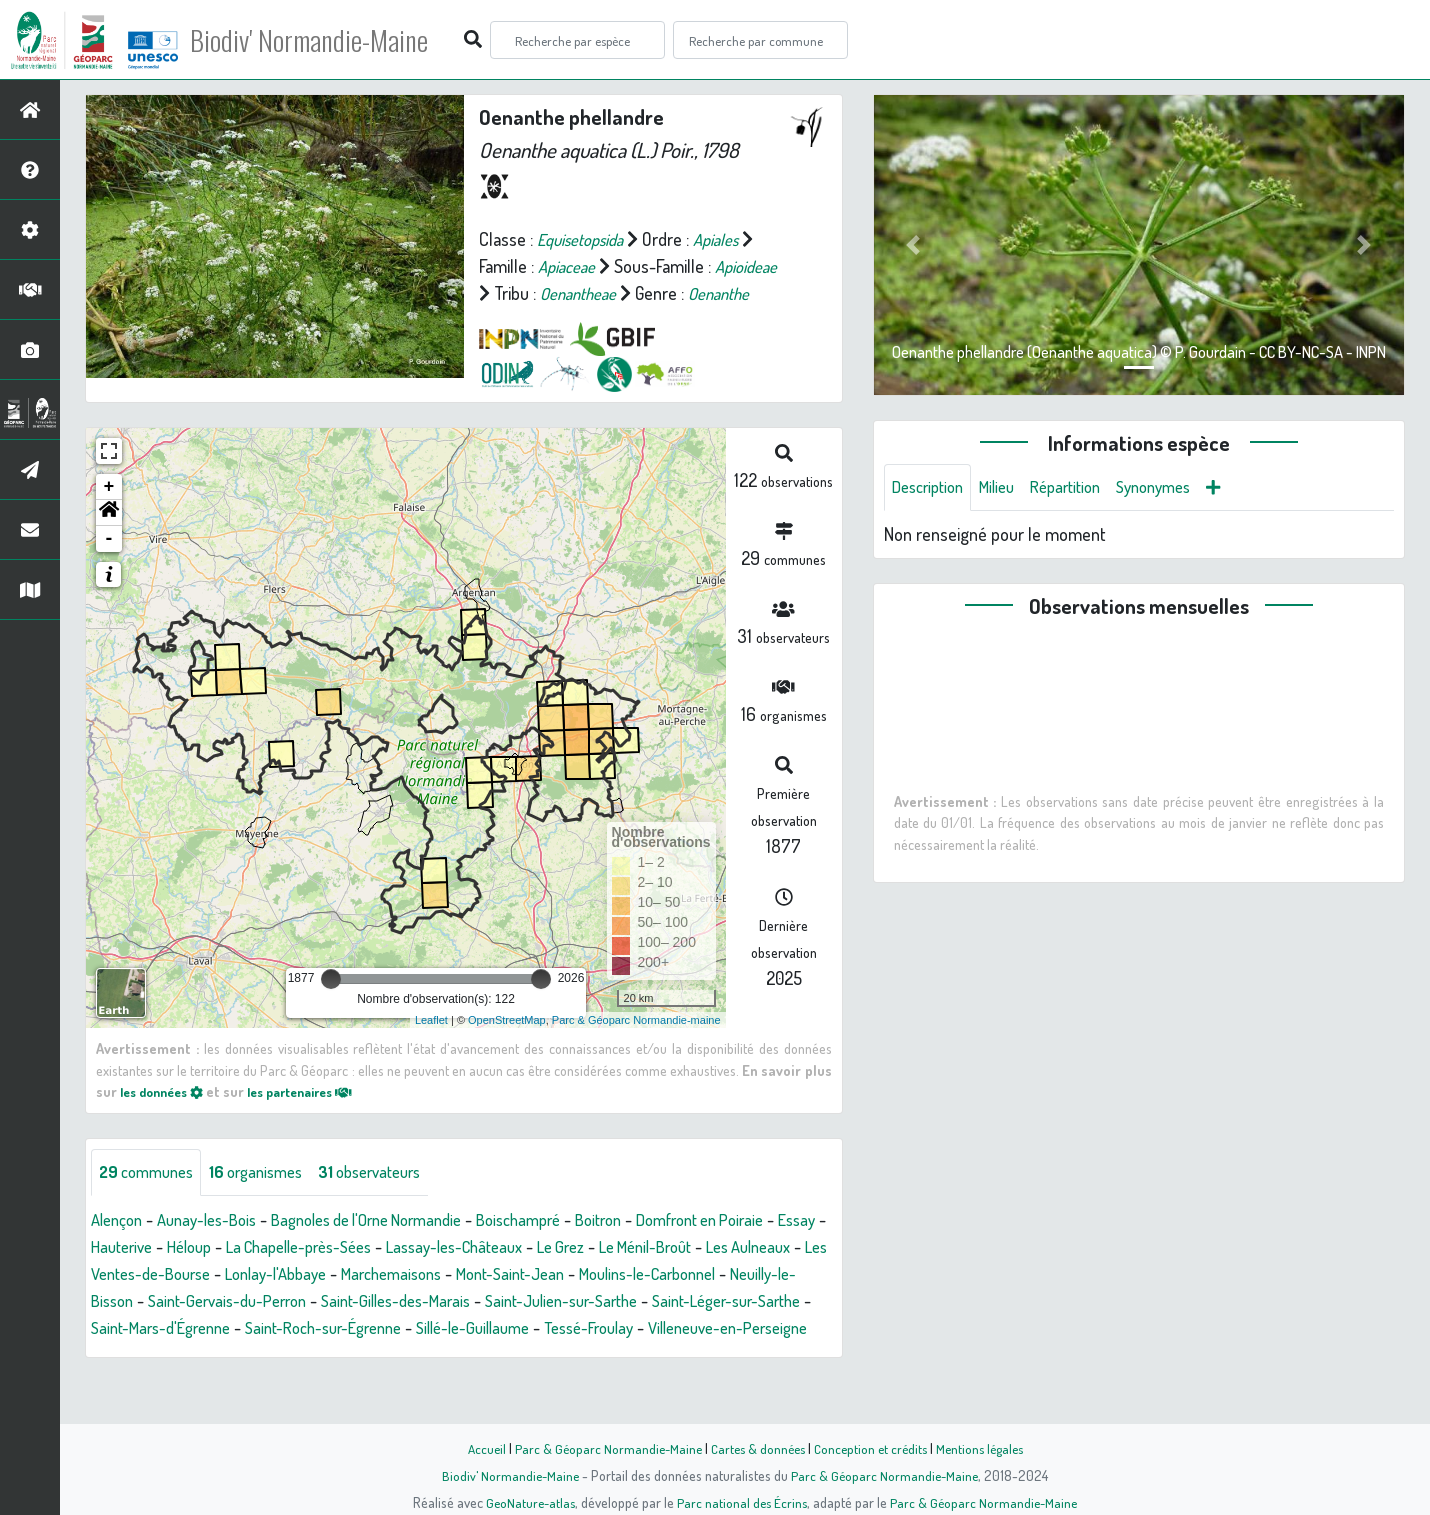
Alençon (119, 1248)
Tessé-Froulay (141, 1383)
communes (151, 1200)
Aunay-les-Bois (217, 1248)
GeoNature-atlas (526, 1502)
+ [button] (109, 514)
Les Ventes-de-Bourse (282, 1302)
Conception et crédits (872, 1448)
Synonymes (1179, 488)
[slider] (331, 1006)
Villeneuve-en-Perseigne (295, 1383)
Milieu (1008, 488)
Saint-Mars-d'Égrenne (409, 1356)
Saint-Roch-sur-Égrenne (587, 1356)
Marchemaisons (560, 1302)
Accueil (476, 1448)
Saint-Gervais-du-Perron (421, 1329)
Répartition (1083, 488)
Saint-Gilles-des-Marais (604, 1329)
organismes (270, 1200)
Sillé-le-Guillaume (751, 1356)
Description (932, 488)
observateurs (394, 1200)
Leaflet (431, 1047)
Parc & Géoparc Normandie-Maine (601, 1448)
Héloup (266, 1275)
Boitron (650, 1248)
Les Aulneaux (138, 1302)
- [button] (109, 566)
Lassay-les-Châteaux (559, 1275)
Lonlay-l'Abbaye (434, 1302)
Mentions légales (987, 1448)
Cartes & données (755, 1448)
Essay (122, 1275)
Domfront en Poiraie (762, 1248)
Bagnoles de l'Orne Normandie (394, 1248)
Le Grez (675, 1275)
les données (167, 1118)
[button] (109, 540)
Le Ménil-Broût (768, 1275)
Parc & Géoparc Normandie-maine (636, 1047)
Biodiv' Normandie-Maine (328, 40)
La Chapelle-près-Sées (387, 1275)
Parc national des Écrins (742, 1502)
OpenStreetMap (507, 1047)
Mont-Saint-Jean (690, 1302)
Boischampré (562, 1248)
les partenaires (318, 1118)
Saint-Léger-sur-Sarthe (235, 1356)
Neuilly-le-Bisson (259, 1329)
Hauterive (192, 1275)
